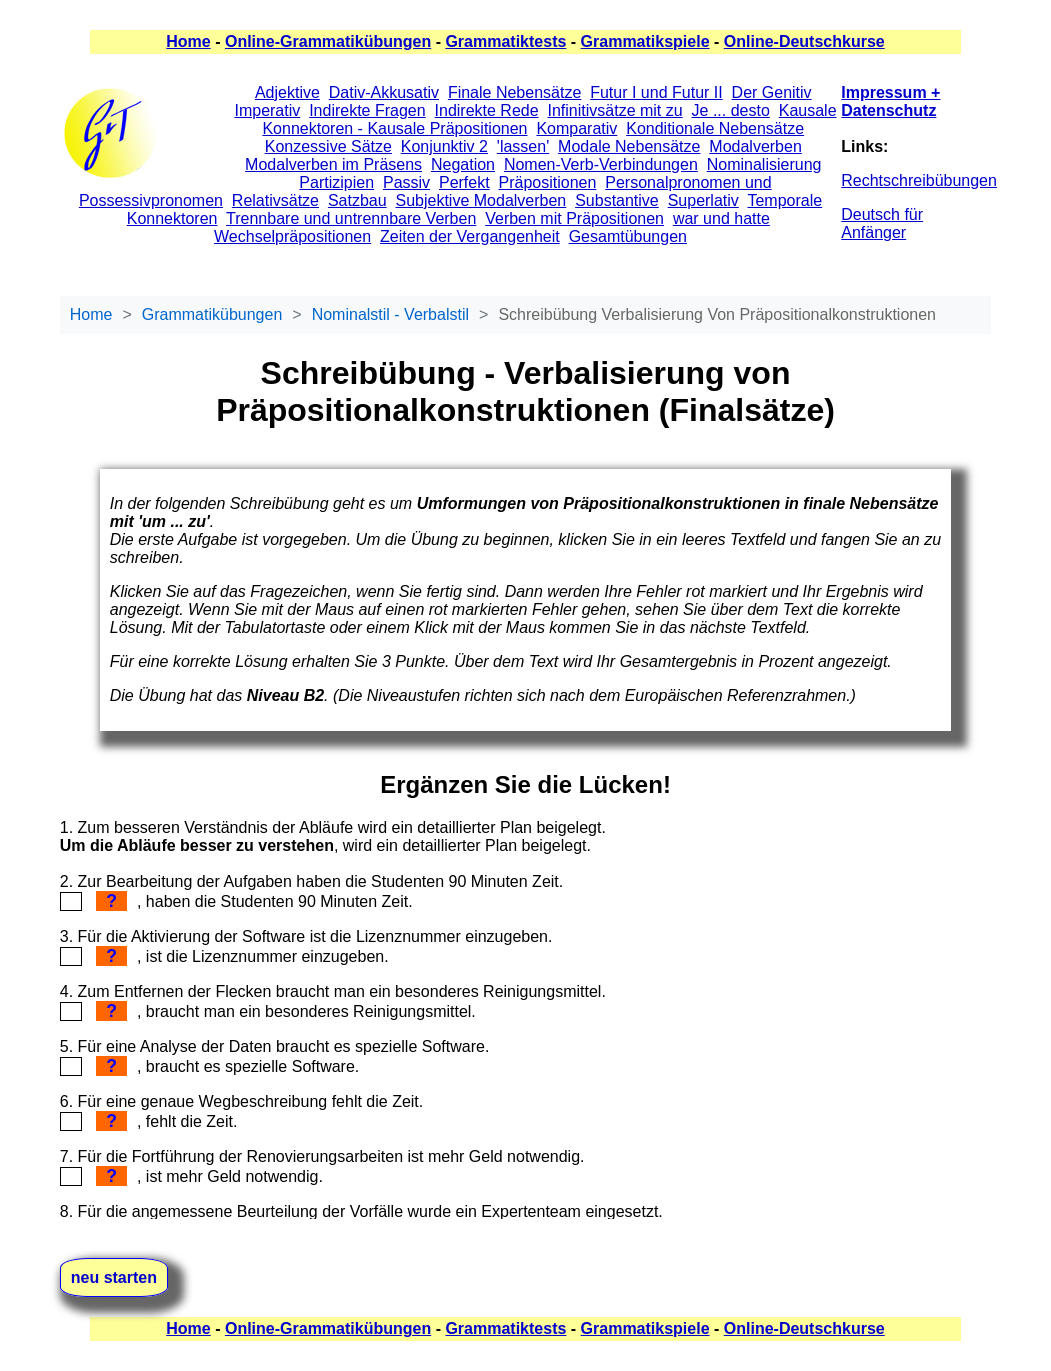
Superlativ (703, 200)
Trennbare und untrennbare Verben (351, 218)
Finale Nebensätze (514, 92)
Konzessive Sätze (328, 146)
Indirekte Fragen (367, 110)
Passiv (406, 182)
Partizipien (336, 182)
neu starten (114, 1277)
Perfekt (464, 182)
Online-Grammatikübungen (328, 41)
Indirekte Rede (487, 110)
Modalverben (755, 146)
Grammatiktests (505, 41)
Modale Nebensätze (629, 146)
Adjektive (287, 92)
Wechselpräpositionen (292, 236)
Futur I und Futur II (656, 92)
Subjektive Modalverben (481, 200)
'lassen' (523, 146)
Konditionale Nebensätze (715, 128)
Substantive (617, 200)
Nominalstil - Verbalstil (390, 314)
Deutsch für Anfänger (882, 223)
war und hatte (721, 218)
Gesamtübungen (628, 236)
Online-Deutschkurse (804, 41)
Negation (463, 164)
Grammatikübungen (212, 314)
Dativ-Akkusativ (384, 92)
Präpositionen (548, 182)
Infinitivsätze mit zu (615, 110)
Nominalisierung (764, 164)
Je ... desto (731, 110)
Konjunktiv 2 (444, 146)
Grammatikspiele (645, 41)
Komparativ (576, 128)
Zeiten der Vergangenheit (470, 236)
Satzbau (357, 200)
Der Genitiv (772, 92)
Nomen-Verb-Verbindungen (601, 164)
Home (188, 41)
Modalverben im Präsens (333, 164)
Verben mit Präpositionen (574, 218)
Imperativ (267, 110)
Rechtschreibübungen (919, 180)
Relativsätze (275, 200)
